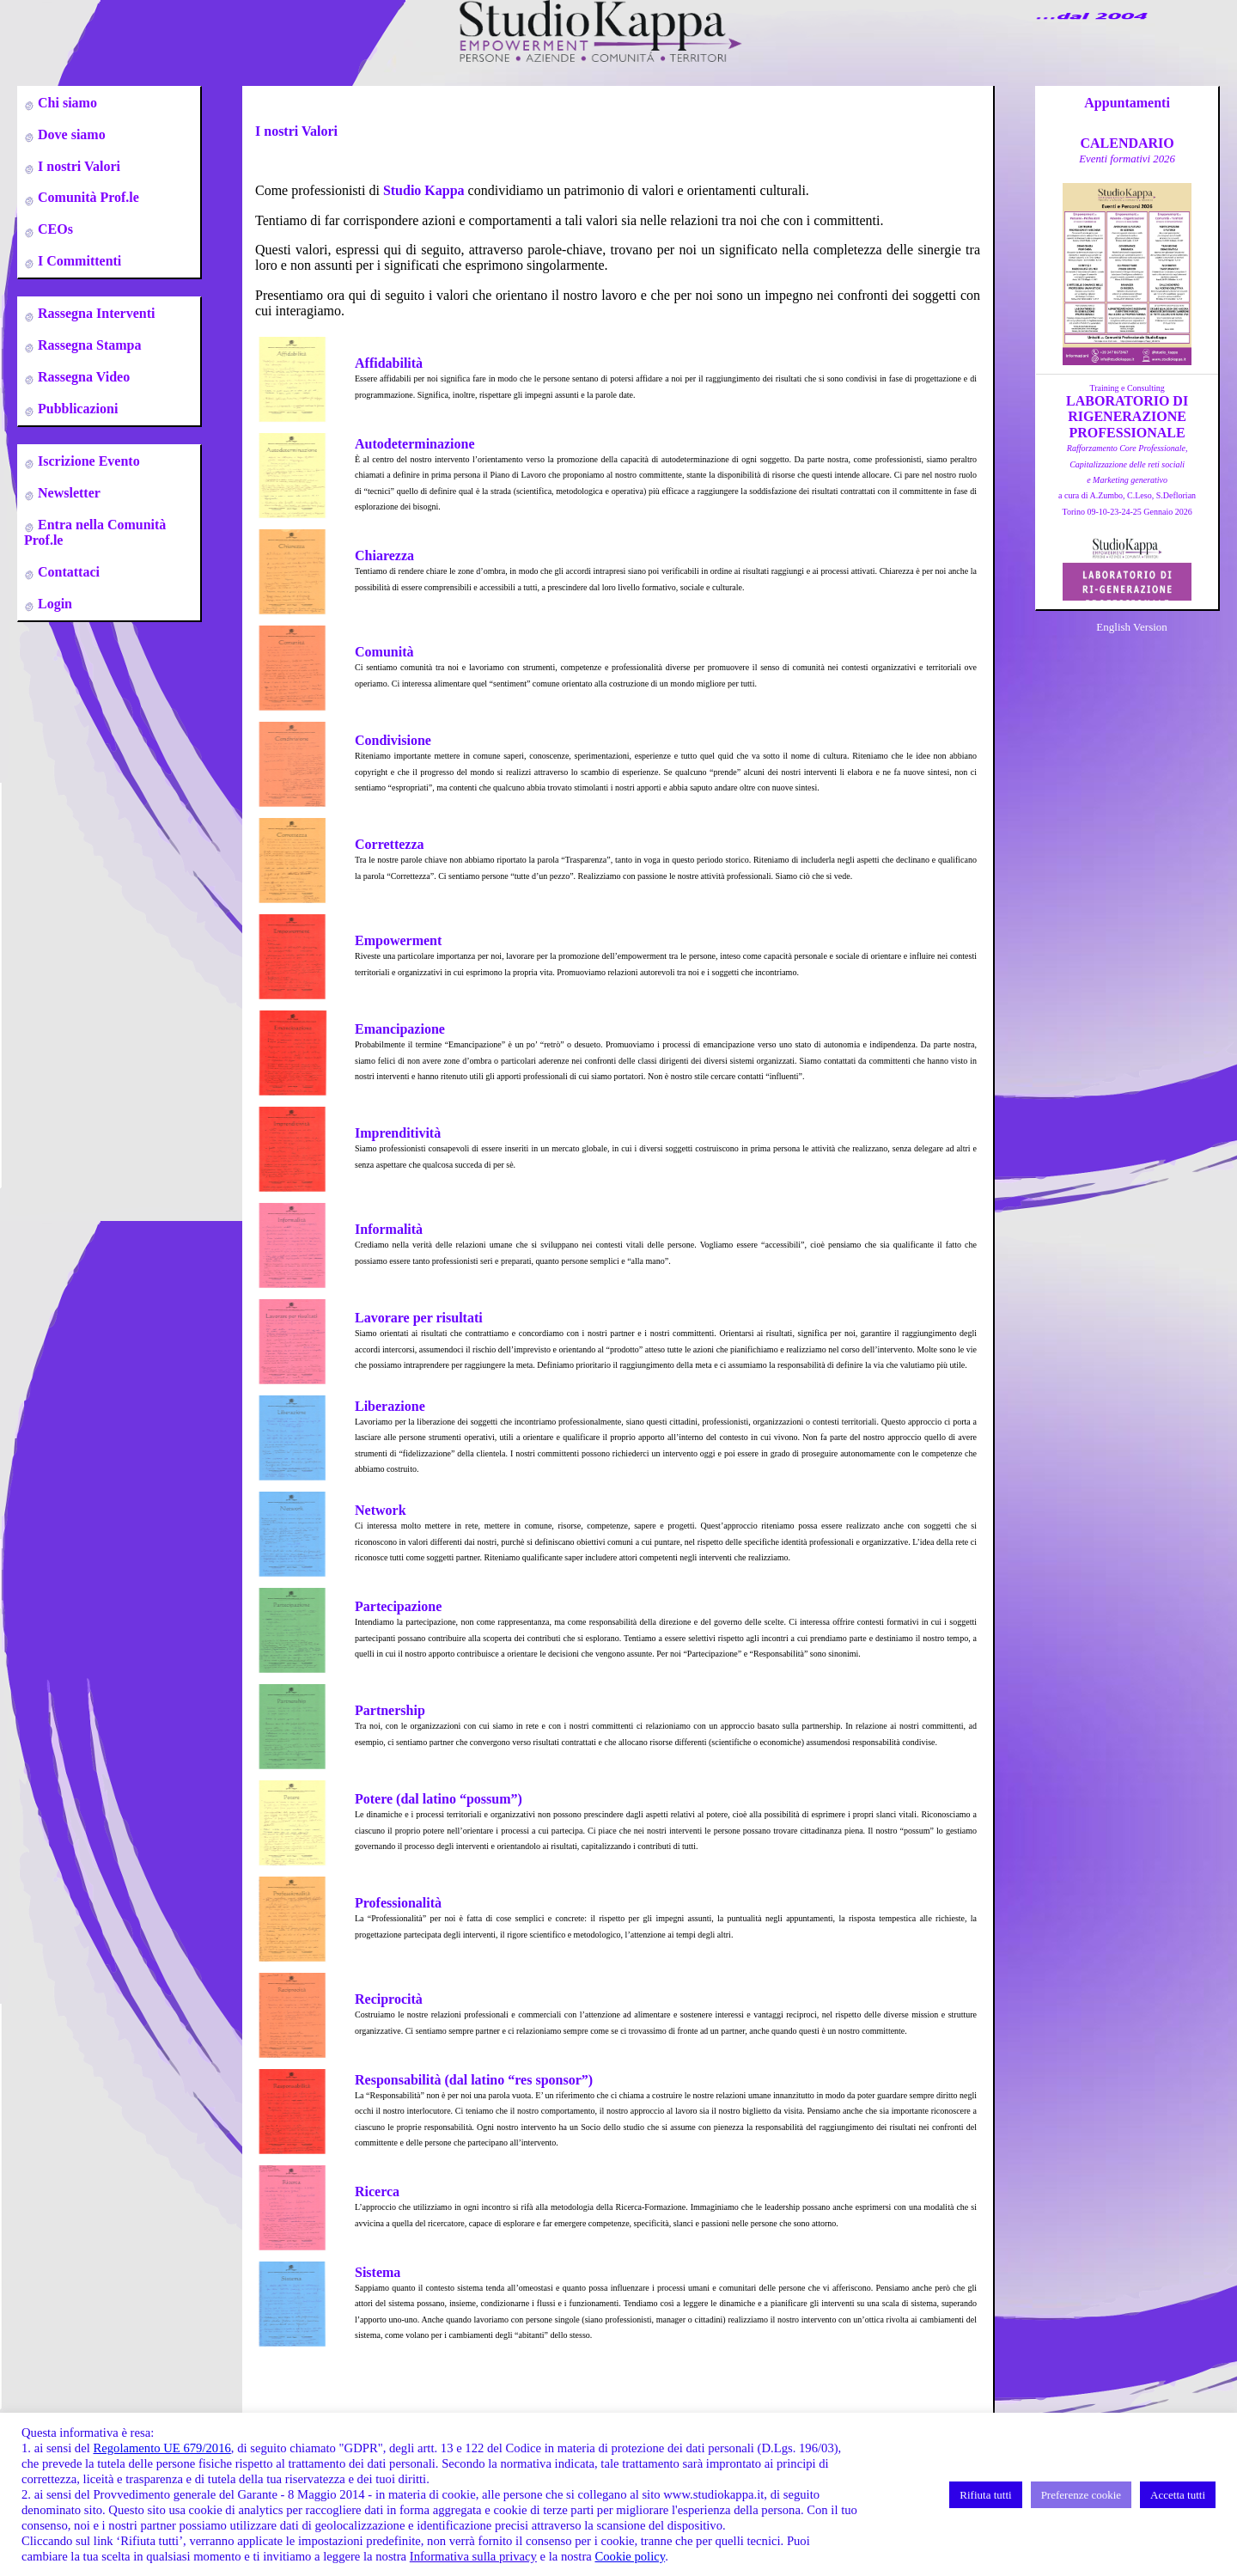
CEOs (53, 229)
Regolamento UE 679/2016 (161, 2448)
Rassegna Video (82, 376)
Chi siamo (65, 102)
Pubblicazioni (76, 408)
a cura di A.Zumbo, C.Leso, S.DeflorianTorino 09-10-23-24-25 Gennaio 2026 (1127, 479)
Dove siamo (70, 134)
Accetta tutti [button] (1177, 2494)
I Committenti (77, 260)
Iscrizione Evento (87, 461)
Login (53, 603)
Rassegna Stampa (87, 345)
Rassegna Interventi (94, 313)
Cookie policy (629, 2556)
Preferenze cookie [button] (1081, 2494)
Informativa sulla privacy (473, 2556)
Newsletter (67, 492)
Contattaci (67, 572)
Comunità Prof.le (86, 197)
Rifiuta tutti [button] (985, 2494)
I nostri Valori (77, 166)
